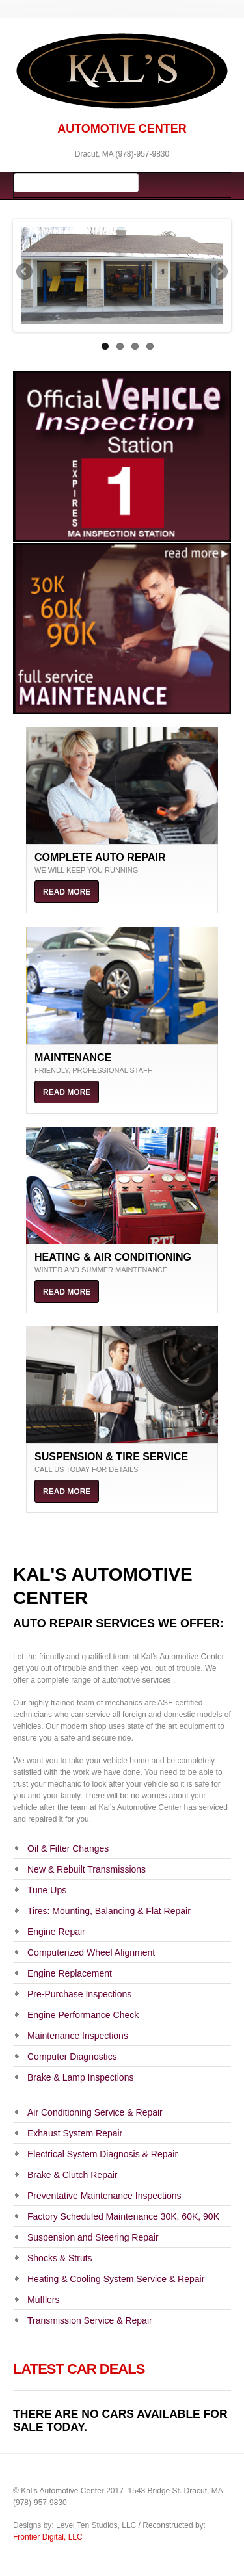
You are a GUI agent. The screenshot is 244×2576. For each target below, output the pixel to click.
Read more (66, 892)
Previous (25, 272)
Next (218, 272)
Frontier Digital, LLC (48, 2537)
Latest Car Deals (78, 2369)
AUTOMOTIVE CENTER (122, 128)
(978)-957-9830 (142, 154)
